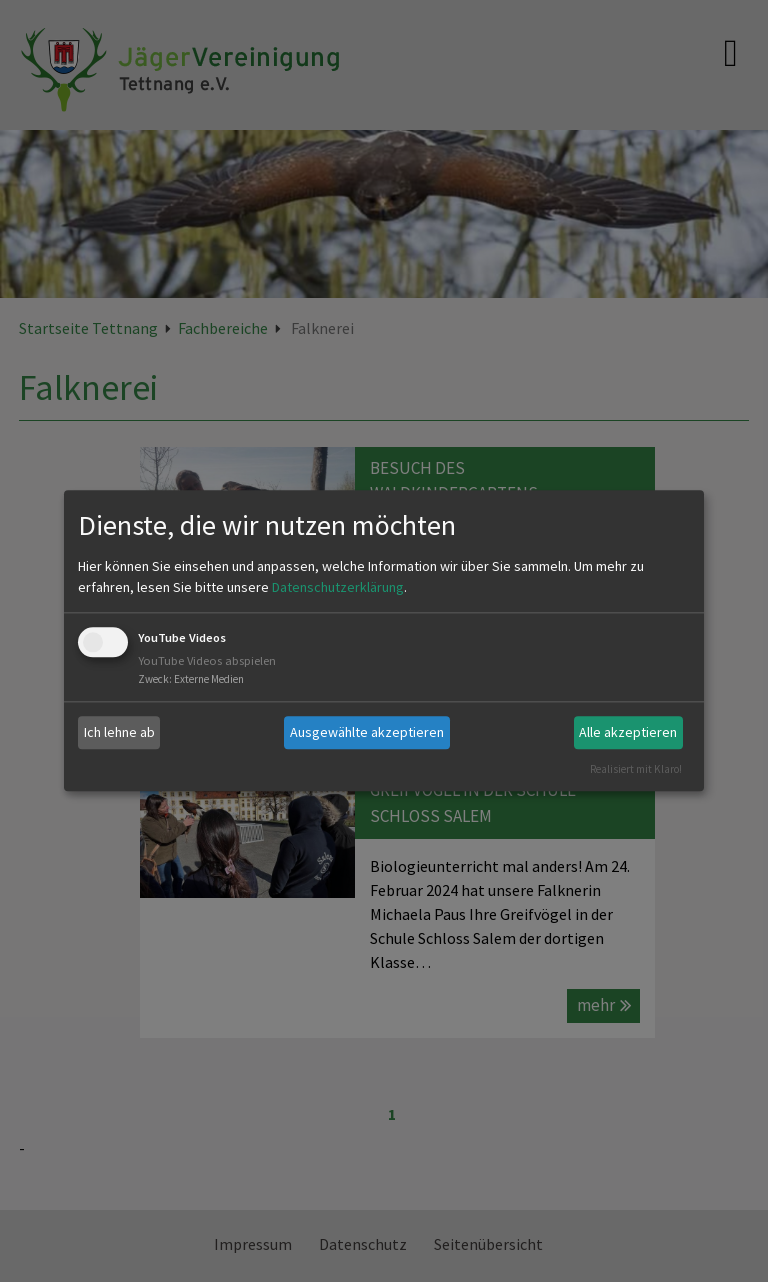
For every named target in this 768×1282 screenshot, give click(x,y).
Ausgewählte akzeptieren (367, 732)
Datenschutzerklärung (338, 587)
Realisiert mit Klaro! (636, 769)
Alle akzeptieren (628, 732)
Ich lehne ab (119, 732)
